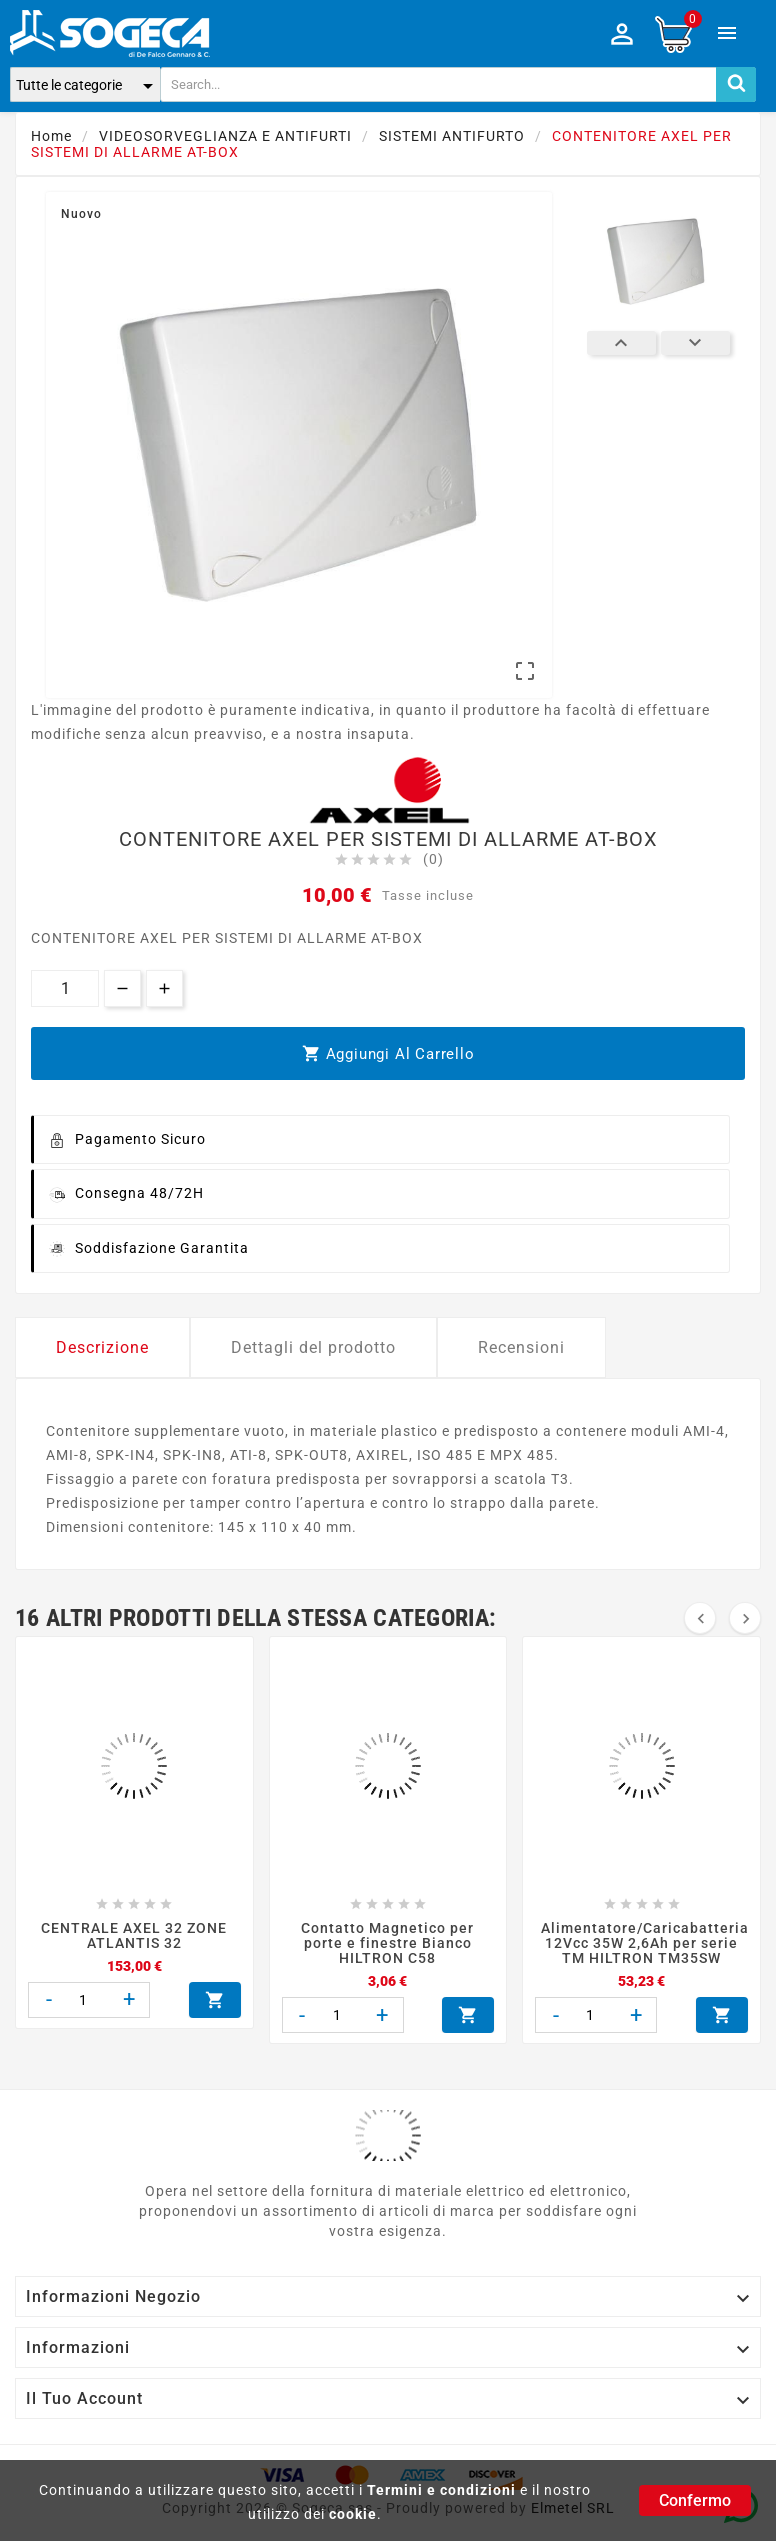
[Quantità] (65, 988)
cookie (353, 2514)
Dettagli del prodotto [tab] (313, 1347)
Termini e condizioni (441, 2490)
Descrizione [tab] (102, 1347)
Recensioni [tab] (521, 1347)
